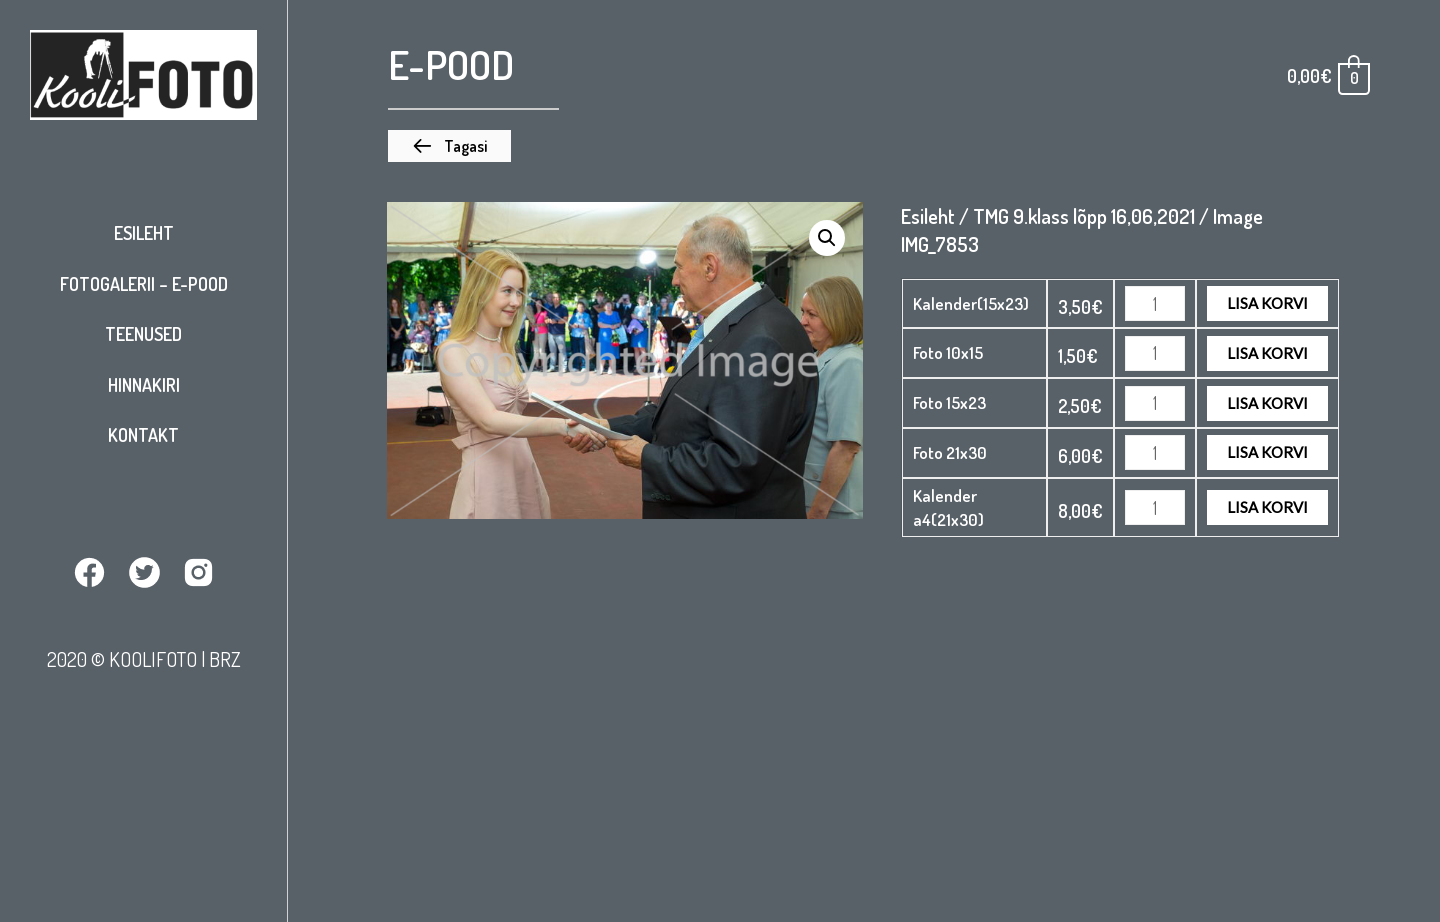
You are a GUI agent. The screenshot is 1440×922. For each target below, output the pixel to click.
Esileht (144, 233)
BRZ (225, 659)
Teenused (143, 334)
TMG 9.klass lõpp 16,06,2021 (1084, 216)
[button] (449, 146)
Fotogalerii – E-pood (144, 284)
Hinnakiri (144, 385)
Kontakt (143, 435)
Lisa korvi (1267, 303)
